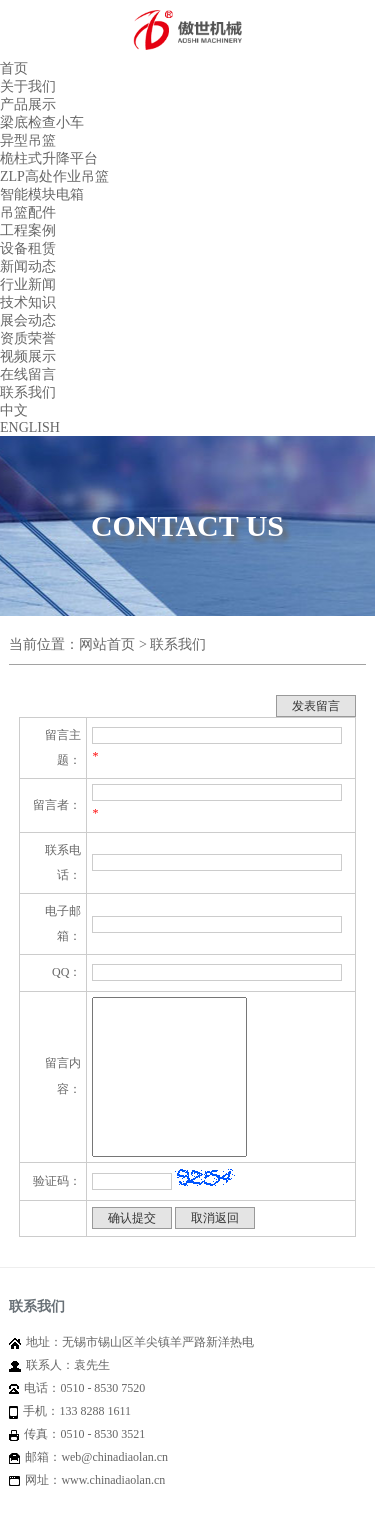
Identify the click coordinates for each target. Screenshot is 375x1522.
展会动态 (28, 320)
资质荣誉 (28, 338)
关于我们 (28, 86)
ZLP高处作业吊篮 (54, 176)
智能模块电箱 (42, 194)
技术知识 (28, 302)
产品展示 (28, 104)
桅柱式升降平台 (49, 158)
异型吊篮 (28, 140)
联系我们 (28, 392)
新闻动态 (28, 266)
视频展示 (28, 356)
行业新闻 (28, 284)
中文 (14, 410)
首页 (14, 68)
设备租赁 (28, 248)
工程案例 (28, 230)
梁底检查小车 (42, 122)
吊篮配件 (28, 212)
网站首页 (107, 644)
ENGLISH (30, 427)
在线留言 (28, 374)
